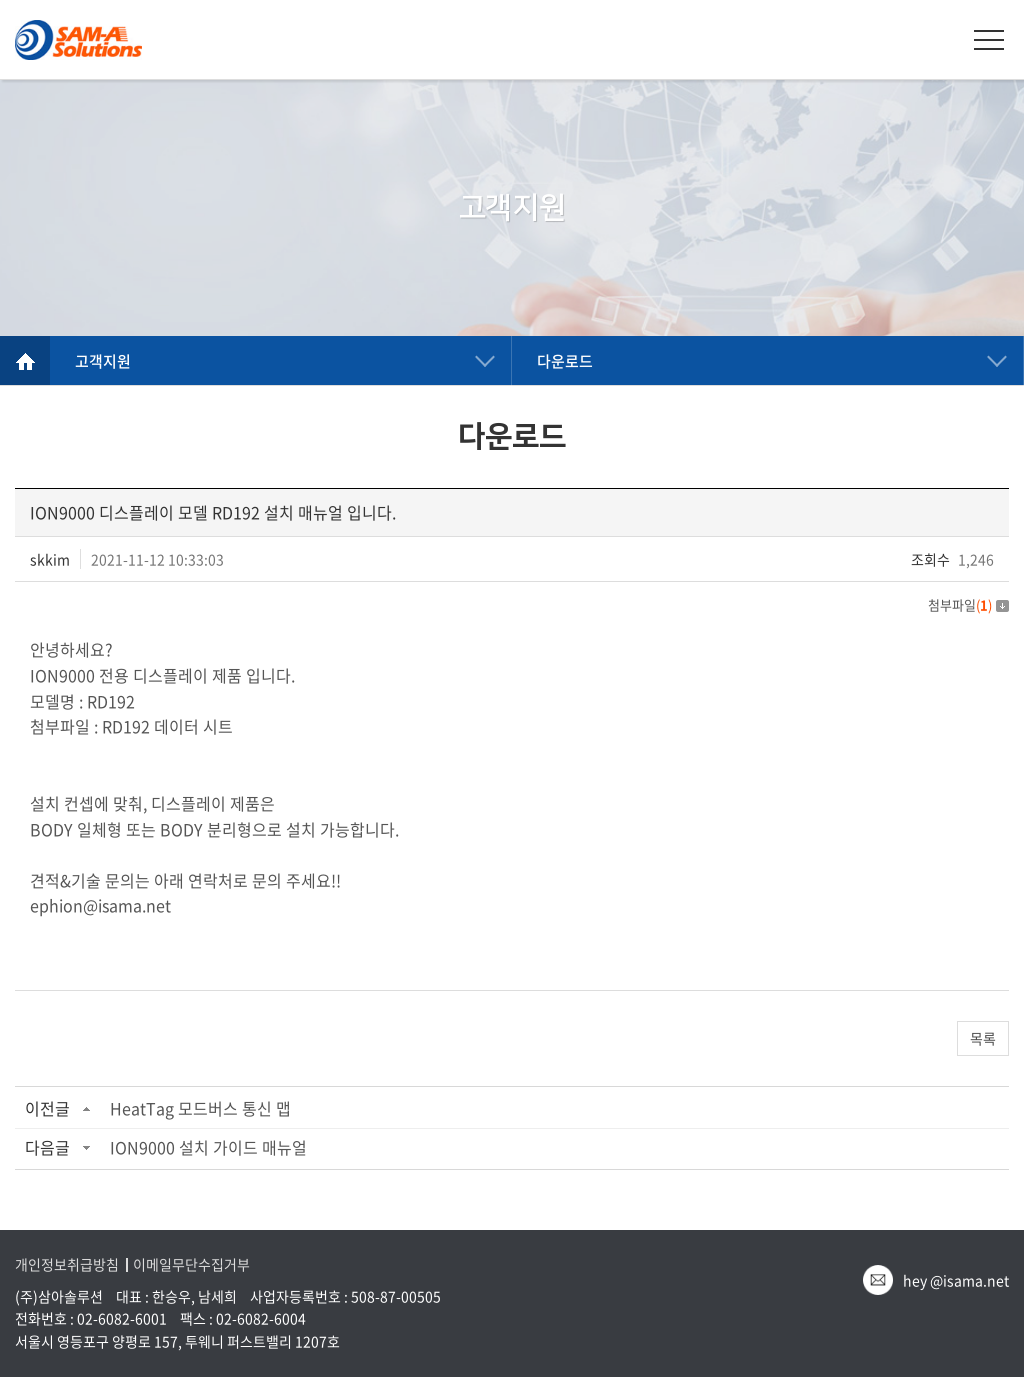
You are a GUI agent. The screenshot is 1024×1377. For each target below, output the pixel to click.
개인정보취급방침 (67, 1264)
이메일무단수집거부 (191, 1264)
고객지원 (103, 361)
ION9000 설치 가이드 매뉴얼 (208, 1147)
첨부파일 (968, 604)
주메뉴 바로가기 (0, 0)
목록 (983, 1038)
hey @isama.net (956, 1280)
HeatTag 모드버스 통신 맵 (200, 1108)
